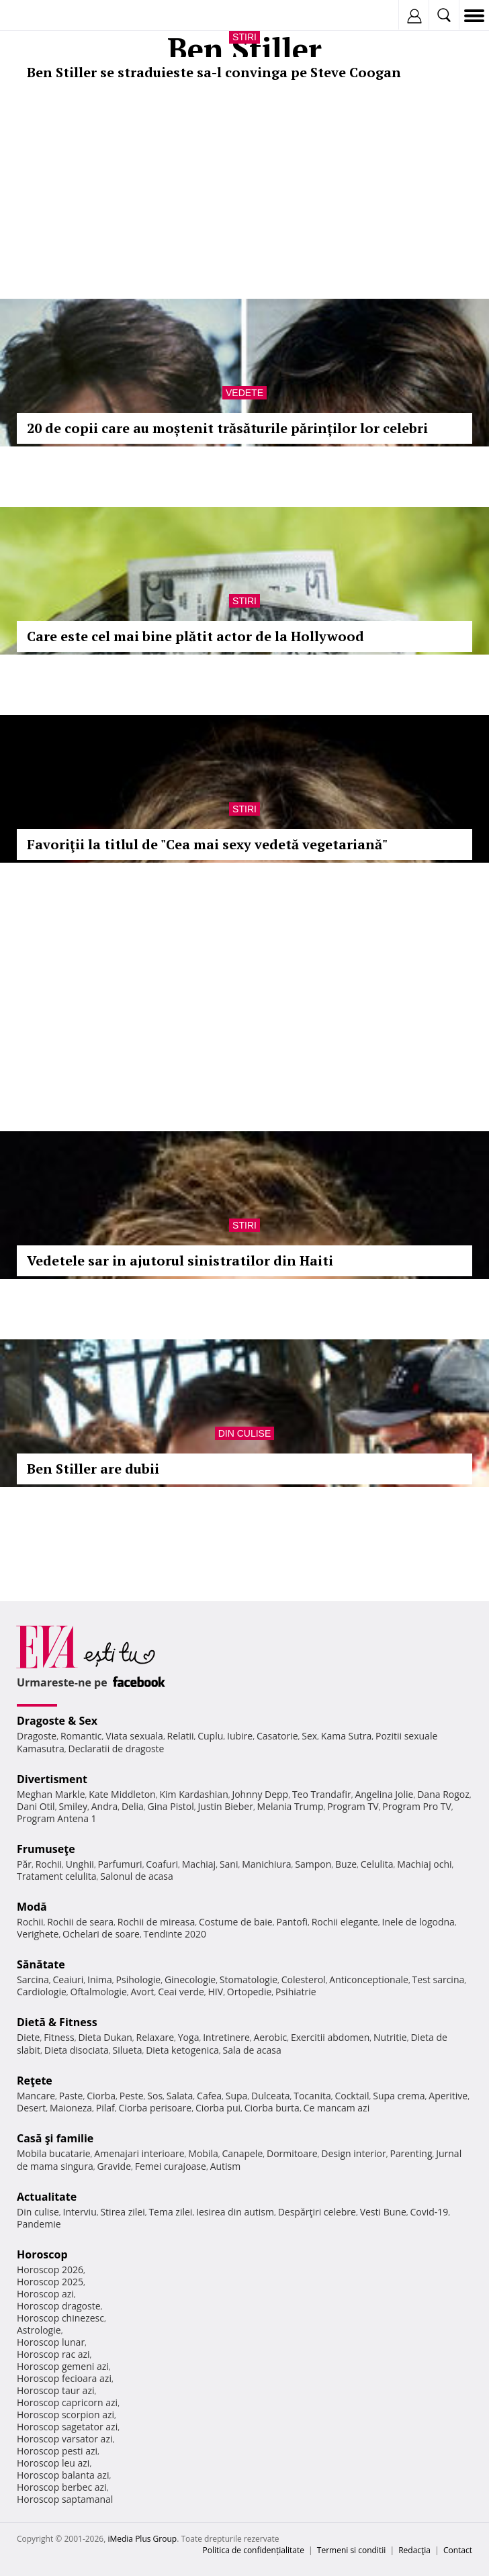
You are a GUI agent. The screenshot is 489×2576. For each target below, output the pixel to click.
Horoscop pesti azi (57, 2450)
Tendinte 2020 (175, 1933)
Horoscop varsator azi (64, 2438)
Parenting (411, 2153)
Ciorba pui (217, 2107)
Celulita (377, 1864)
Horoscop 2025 (50, 2281)
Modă (32, 1906)
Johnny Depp (260, 1794)
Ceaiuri (68, 1979)
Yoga (188, 2037)
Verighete (37, 1933)
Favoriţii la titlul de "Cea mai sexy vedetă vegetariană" (207, 844)
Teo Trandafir (321, 1794)
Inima (99, 1979)
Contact (457, 2550)
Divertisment (52, 1779)
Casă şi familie (55, 2138)
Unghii (80, 1864)
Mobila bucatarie (54, 2153)
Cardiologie (41, 1991)
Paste (71, 2095)
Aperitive (448, 2095)
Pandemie (39, 2223)
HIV (216, 1991)
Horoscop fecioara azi (64, 2378)
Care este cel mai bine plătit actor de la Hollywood (195, 636)
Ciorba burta (272, 2107)
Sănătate (41, 1964)
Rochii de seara (80, 1921)
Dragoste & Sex (57, 1720)
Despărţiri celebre (317, 2211)
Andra (104, 1806)
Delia (133, 1806)
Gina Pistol (171, 1806)
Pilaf (105, 2107)
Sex (309, 1735)
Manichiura (266, 1864)
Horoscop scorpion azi (65, 2414)
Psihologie (138, 1979)
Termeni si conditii (351, 2550)
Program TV (352, 1806)
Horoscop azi (45, 2293)
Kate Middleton (122, 1794)
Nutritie (390, 2037)
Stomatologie (248, 1979)
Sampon (313, 1864)
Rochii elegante (345, 1921)
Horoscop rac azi (53, 2354)
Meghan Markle (51, 1794)
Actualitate (47, 2196)
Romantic (81, 1735)
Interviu (80, 2211)
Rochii (49, 1864)
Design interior (353, 2153)
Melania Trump (290, 1806)
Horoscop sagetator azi (67, 2426)
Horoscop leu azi (53, 2462)
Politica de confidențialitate (253, 2550)
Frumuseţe (46, 1849)
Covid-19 (429, 2211)
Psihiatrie (295, 1991)
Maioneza (71, 2107)
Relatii (180, 1735)
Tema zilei (170, 2211)
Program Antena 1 (57, 1818)
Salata (180, 2095)
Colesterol (303, 1979)
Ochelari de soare (101, 1933)
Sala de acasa (252, 2050)
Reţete (34, 2080)
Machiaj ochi (424, 1864)
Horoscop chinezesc (60, 2317)
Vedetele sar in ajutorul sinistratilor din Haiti (180, 1260)
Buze (346, 1864)
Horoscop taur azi (55, 2390)
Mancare (36, 2095)
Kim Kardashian (193, 1794)
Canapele (242, 2153)
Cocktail (352, 2095)
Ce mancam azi (337, 2107)
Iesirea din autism (235, 2211)
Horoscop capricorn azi (67, 2402)
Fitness (59, 2037)
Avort (142, 1991)
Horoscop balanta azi (63, 2475)
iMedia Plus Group (142, 2538)
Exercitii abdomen (330, 2037)
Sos (155, 2095)
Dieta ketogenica (182, 2050)
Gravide (114, 2166)
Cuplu (210, 1735)
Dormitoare (292, 2153)
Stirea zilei (122, 2211)
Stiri (244, 37)
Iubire (240, 1735)
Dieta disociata (76, 2050)
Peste (132, 2095)
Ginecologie (190, 1979)
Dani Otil (36, 1806)
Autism (225, 2166)
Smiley (72, 1806)
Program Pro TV (416, 1806)
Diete (28, 2037)
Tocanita (312, 2095)
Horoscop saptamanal (65, 2499)
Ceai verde (181, 1991)
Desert (31, 2107)
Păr (24, 1864)
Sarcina (33, 1979)
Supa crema (399, 2095)
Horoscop (42, 2254)
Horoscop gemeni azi (63, 2366)
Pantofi (291, 1921)
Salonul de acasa (136, 1876)
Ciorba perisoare (155, 2107)
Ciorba (101, 2095)
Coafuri (162, 1864)
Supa (237, 2095)
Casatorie (277, 1735)
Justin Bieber (225, 1806)
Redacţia (414, 2550)
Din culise (244, 1433)
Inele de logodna (418, 1921)
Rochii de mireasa (156, 1921)
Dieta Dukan (105, 2037)
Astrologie (39, 2330)
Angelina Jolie (384, 1794)
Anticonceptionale (368, 1979)
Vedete (244, 392)
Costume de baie (236, 1921)
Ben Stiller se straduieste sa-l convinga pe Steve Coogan (214, 72)
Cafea (209, 2095)
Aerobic (270, 2037)
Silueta (127, 2050)
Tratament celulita (57, 1876)
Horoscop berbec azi (62, 2487)
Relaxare (155, 2037)
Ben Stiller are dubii (93, 1469)
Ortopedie (249, 1991)
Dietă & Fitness (57, 2022)
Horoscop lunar (51, 2342)
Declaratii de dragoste (117, 1748)
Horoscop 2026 (50, 2269)
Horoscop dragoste (59, 2305)
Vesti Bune (383, 2211)
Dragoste (36, 1735)
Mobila (203, 2153)
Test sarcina (438, 1979)
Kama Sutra (346, 1735)
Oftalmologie (99, 1991)
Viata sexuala (134, 1735)
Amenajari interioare (139, 2153)
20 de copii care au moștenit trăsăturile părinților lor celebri (227, 428)
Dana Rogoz (443, 1794)
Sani (229, 1864)
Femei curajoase (170, 2166)
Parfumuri (120, 1864)
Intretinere (226, 2037)
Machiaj (199, 1864)
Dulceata (270, 2095)
